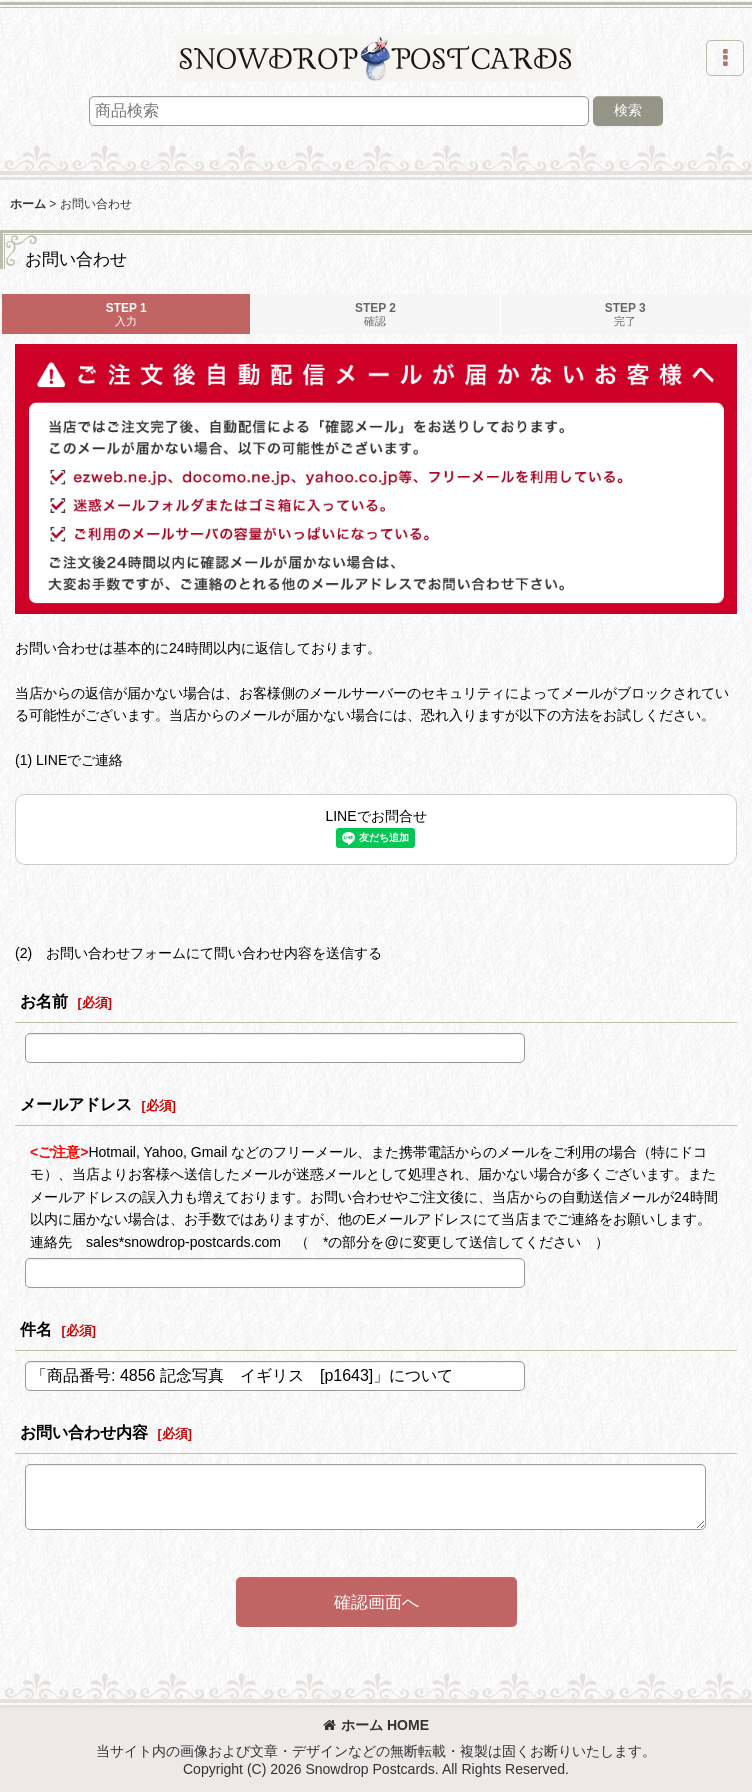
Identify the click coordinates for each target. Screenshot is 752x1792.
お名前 (44, 1001)
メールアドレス (76, 1104)
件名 (36, 1329)
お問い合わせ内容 (84, 1432)
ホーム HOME (376, 1725)
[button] (725, 58)
